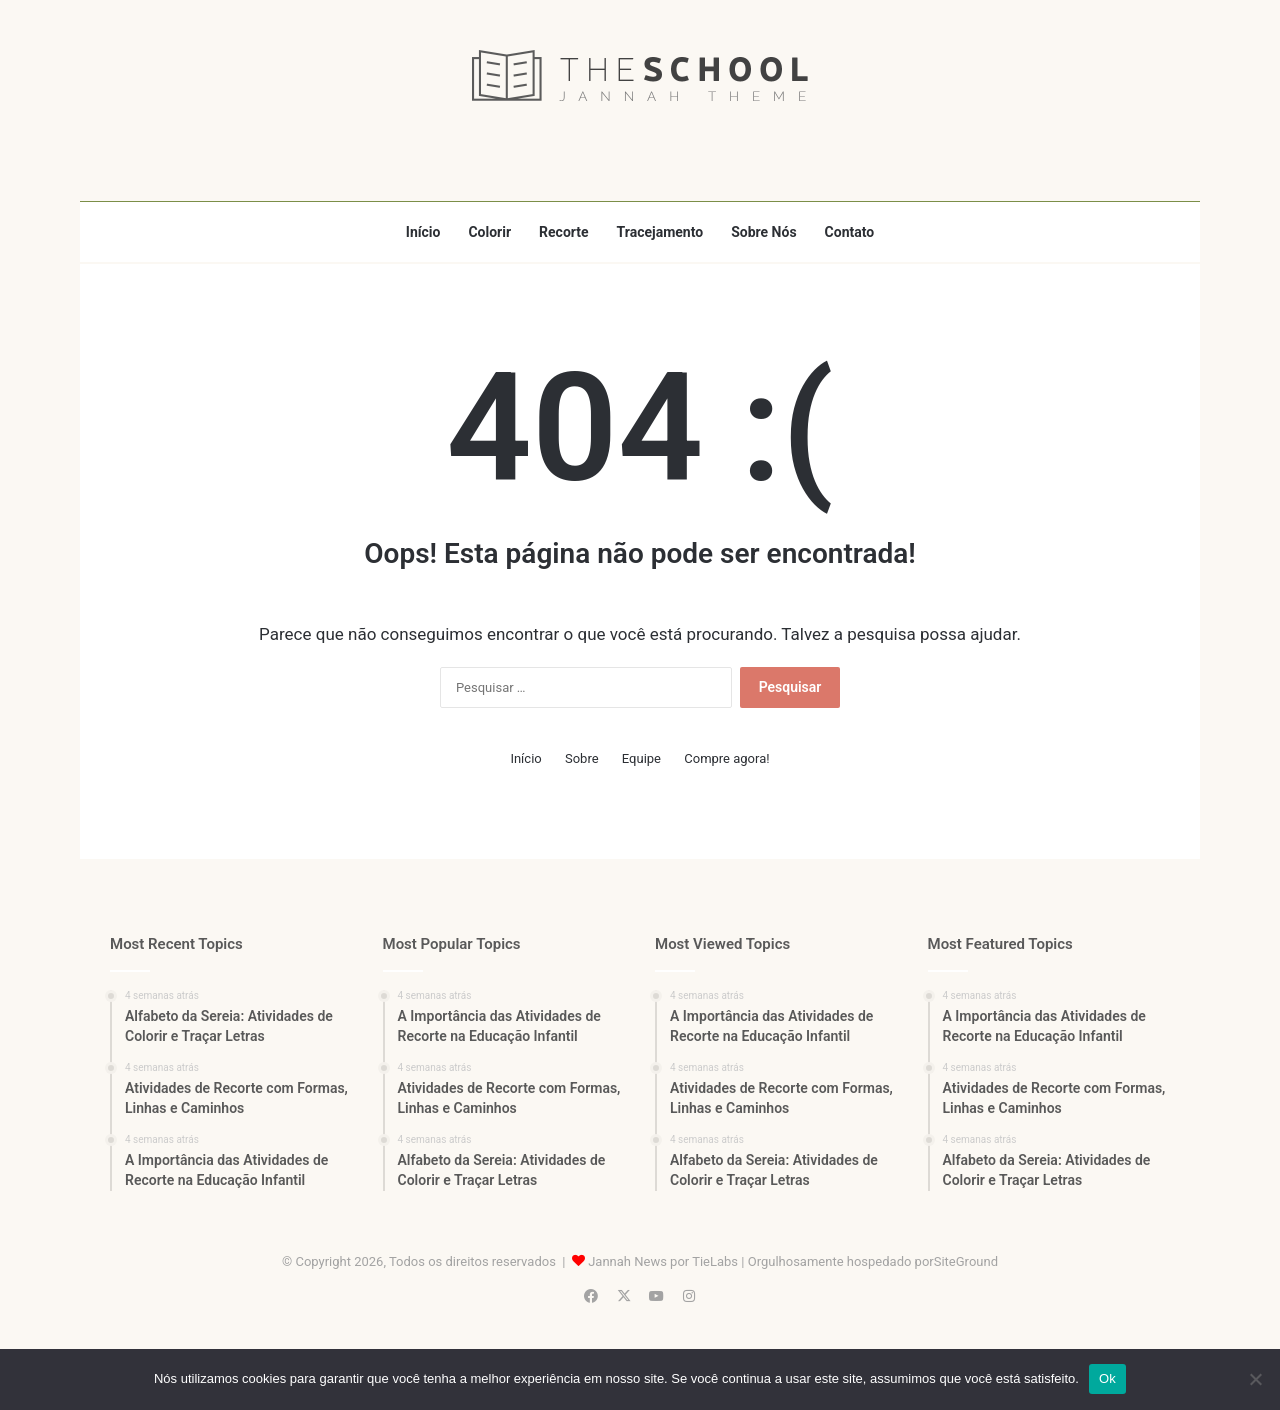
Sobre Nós (763, 232)
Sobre (582, 758)
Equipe (641, 758)
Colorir (489, 232)
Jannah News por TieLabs (663, 1261)
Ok (1107, 1378)
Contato (850, 232)
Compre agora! (726, 758)
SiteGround (966, 1261)
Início (423, 232)
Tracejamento (660, 232)
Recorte (564, 232)
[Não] (1255, 1379)
